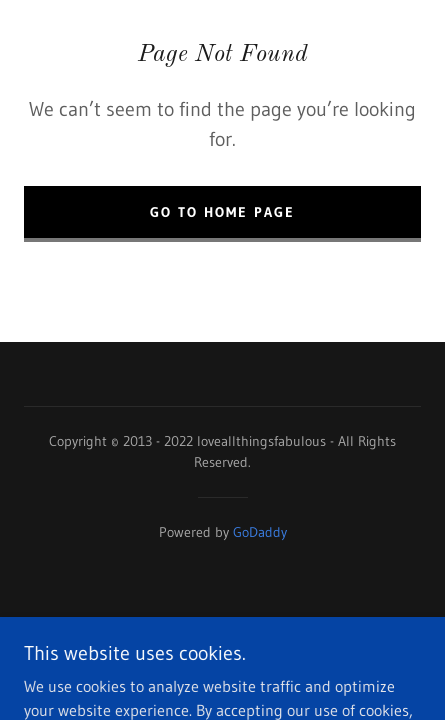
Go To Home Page (222, 212)
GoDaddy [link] (260, 532)
